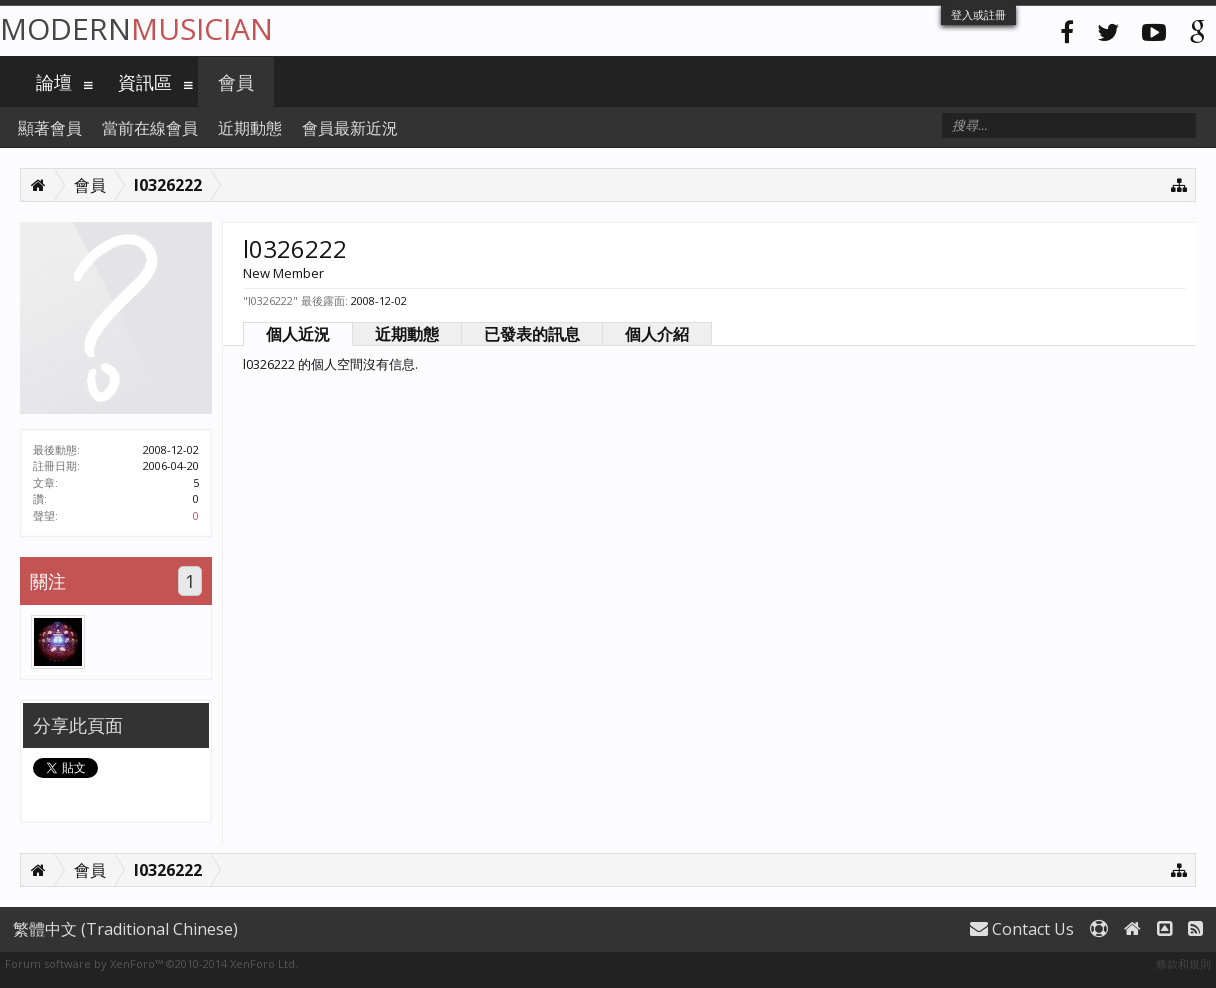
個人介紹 (657, 334)
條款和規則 (1183, 963)
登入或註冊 (978, 14)
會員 (236, 82)
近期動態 (407, 334)
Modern (136, 28)
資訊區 (145, 82)
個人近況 (298, 334)
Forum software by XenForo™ (151, 963)
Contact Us (1022, 929)
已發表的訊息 (532, 334)
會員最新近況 (350, 128)
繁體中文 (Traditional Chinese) (125, 929)
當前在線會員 (150, 128)
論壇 (54, 82)
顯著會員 (50, 128)
